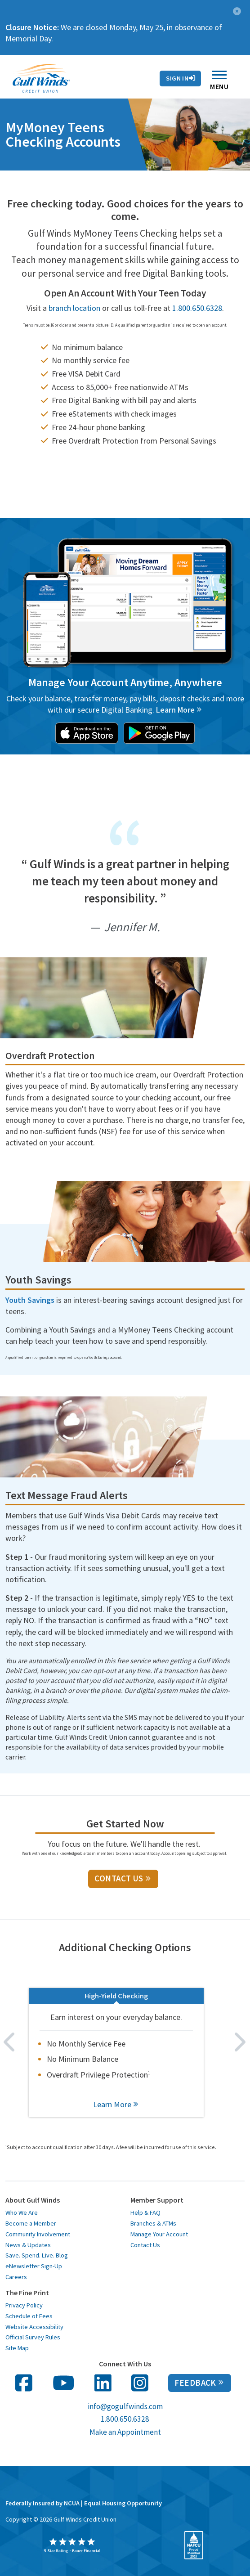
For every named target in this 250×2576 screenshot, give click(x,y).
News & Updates (28, 2245)
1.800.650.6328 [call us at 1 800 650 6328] (125, 2419)
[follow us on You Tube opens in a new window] (64, 2382)
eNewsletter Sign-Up (33, 2266)
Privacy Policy (24, 2305)
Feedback (198, 2383)
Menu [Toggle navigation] (219, 82)
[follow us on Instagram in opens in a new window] (139, 2382)
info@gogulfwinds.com (125, 2406)
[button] (237, 10)
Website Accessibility (34, 2327)
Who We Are (21, 2212)
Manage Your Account (159, 2234)
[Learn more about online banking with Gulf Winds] (179, 710)
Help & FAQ (145, 2212)
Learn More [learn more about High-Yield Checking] (115, 2104)
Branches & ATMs (153, 2223)
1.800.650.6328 (197, 308)
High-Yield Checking (116, 1996)
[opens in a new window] (86, 732)
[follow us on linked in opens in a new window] (103, 2382)
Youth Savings (29, 1300)
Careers (16, 2277)
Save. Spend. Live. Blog (36, 2255)
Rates (92, 80)
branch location (74, 308)
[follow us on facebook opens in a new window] (23, 2382)
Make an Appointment (125, 2432)
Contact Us (133, 80)
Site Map (17, 2348)
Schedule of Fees (29, 2316)
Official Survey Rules (32, 2337)
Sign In (180, 78)
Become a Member (30, 2223)
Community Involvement (37, 2234)
